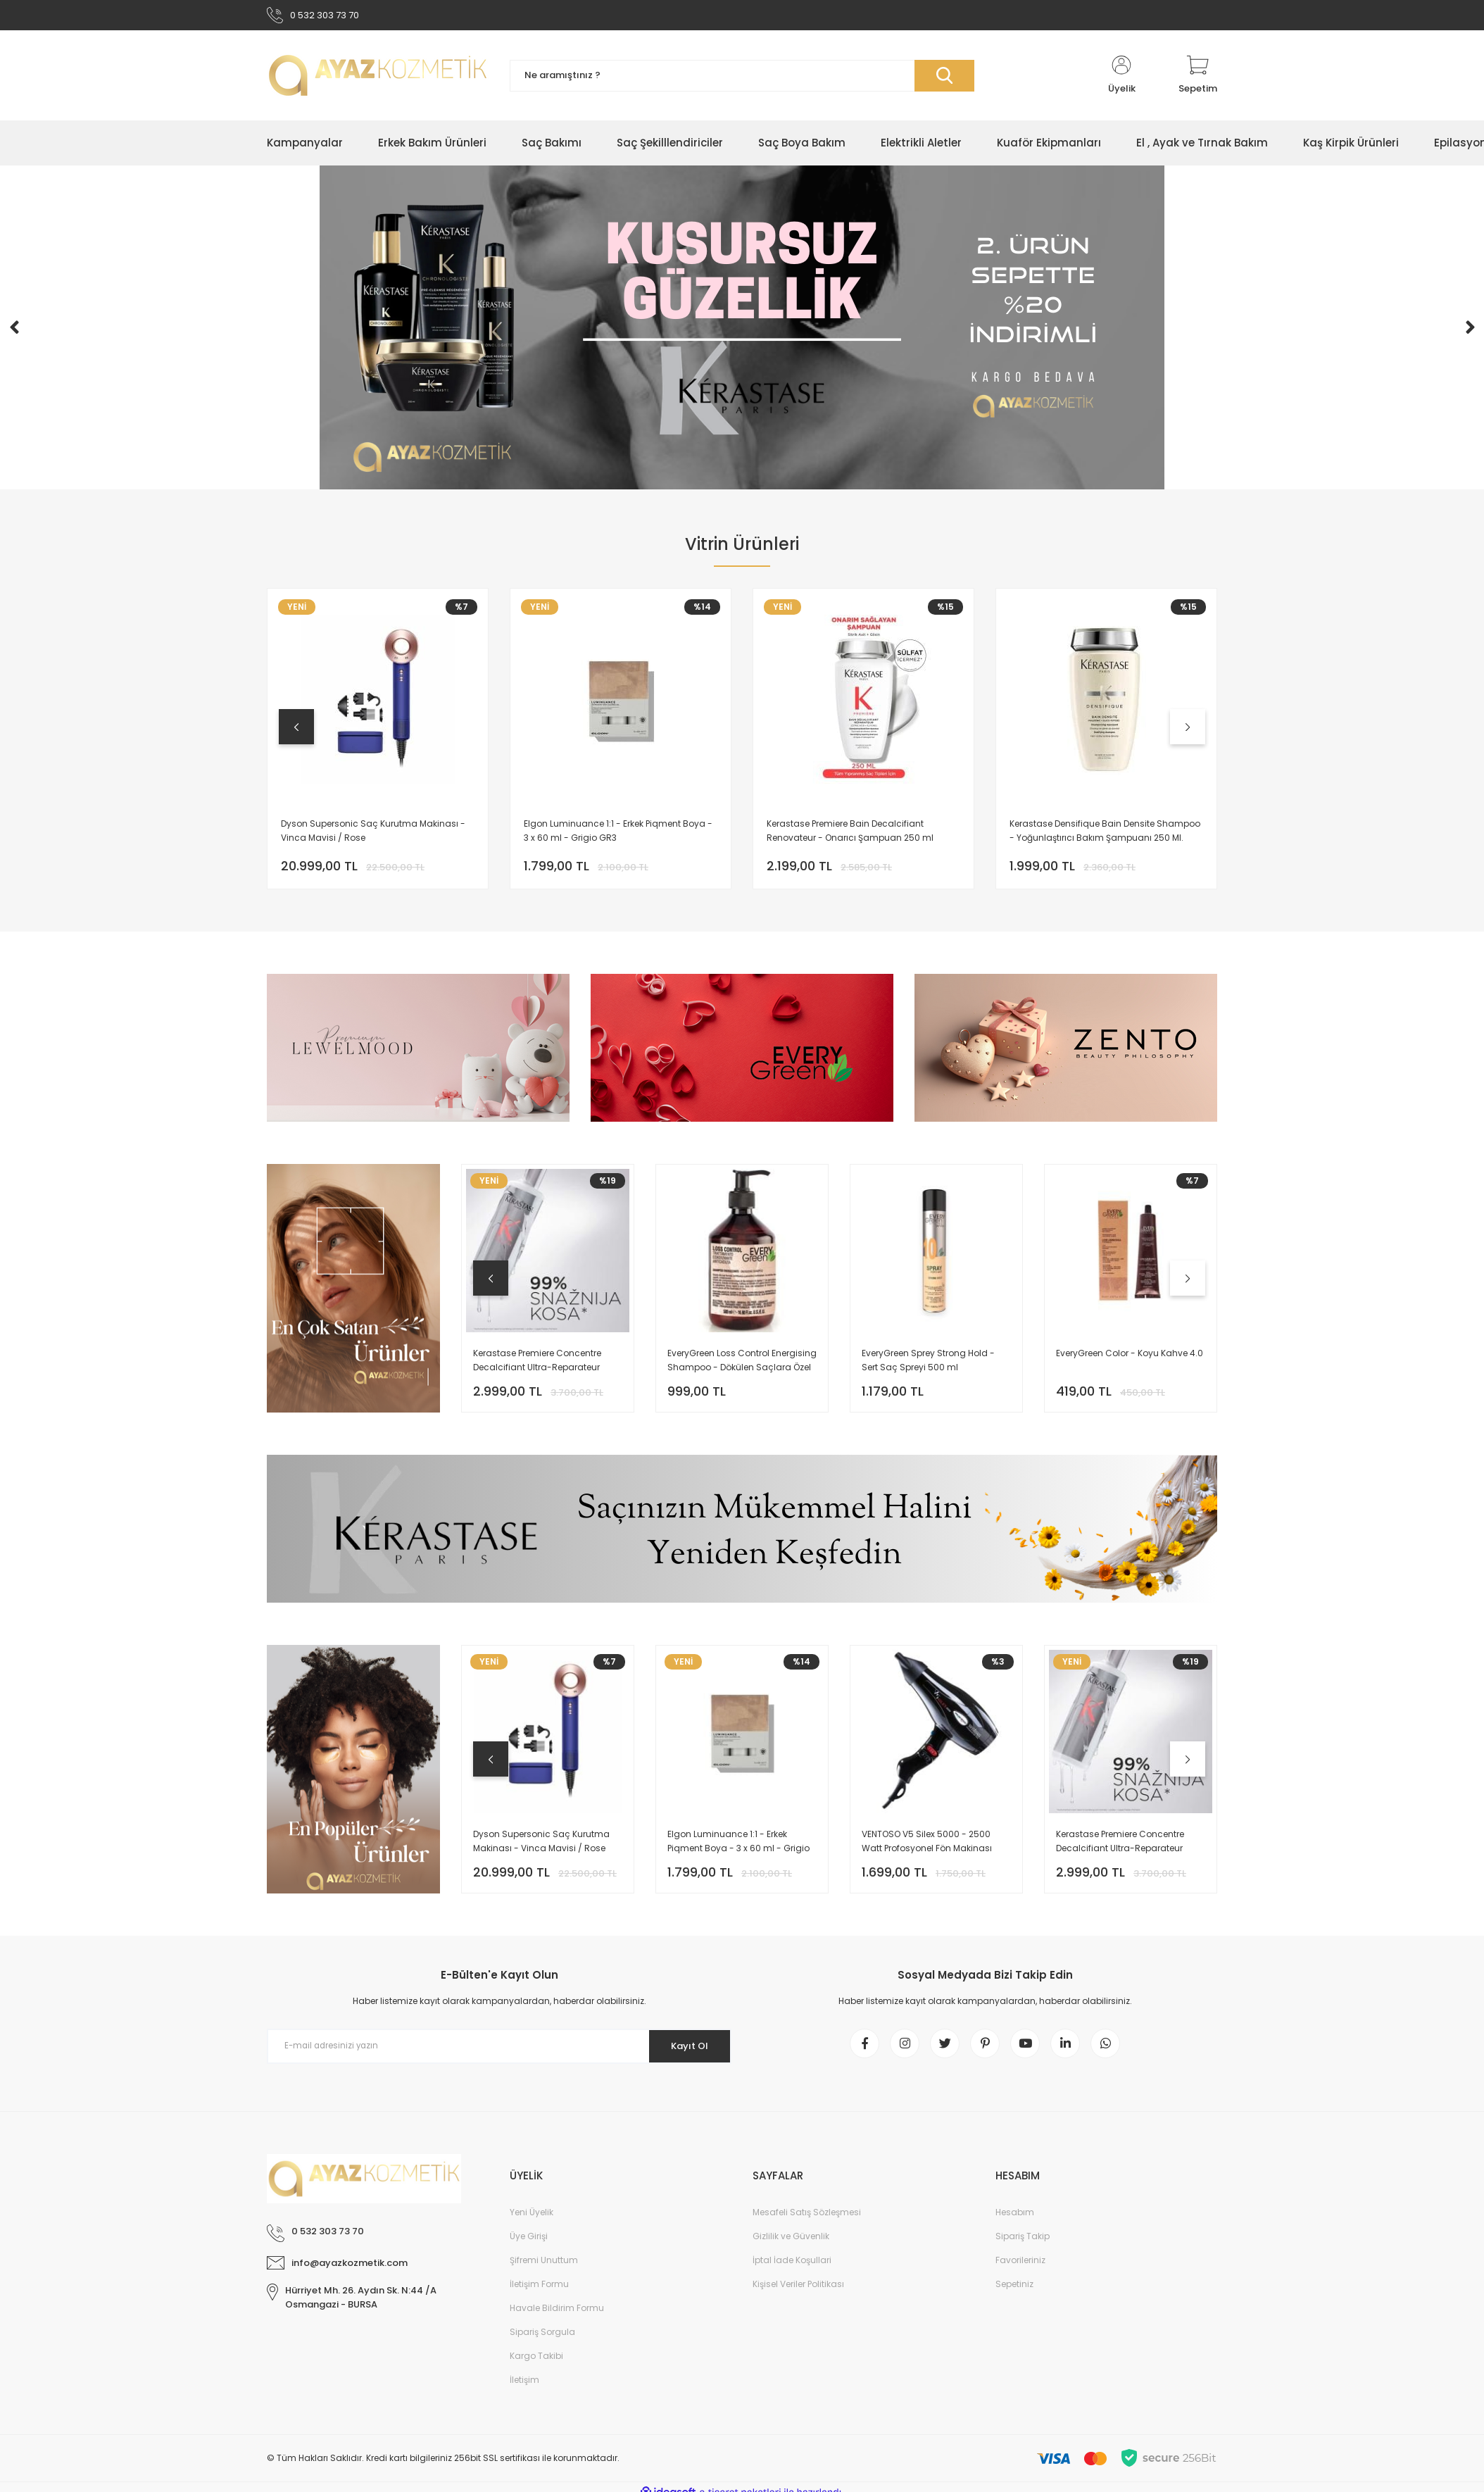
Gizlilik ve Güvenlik (791, 2245)
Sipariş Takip (1022, 2245)
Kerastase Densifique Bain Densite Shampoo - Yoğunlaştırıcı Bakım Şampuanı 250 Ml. (1106, 832)
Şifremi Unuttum (544, 2269)
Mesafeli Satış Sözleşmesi (807, 2221)
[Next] (1470, 331)
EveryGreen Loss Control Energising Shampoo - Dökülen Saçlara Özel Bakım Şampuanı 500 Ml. (742, 1364)
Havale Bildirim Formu (557, 2317)
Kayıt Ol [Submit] (685, 2049)
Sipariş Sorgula (542, 2341)
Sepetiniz (1014, 2293)
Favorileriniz (1020, 2269)
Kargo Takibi (536, 2365)
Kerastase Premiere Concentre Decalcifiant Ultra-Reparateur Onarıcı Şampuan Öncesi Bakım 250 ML (542, 1364)
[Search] (742, 79)
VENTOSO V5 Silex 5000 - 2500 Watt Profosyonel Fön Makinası (927, 1845)
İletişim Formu (539, 2293)
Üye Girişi (529, 2245)
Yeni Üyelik (531, 2221)
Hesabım (1014, 2221)
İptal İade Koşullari (792, 2269)
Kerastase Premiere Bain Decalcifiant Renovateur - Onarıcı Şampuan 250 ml (852, 832)
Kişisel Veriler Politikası (798, 2293)
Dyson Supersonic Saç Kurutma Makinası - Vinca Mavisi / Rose (375, 832)
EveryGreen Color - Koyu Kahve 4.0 (1129, 1357)
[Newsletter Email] (499, 2049)
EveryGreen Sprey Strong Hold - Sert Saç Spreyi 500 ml (928, 1364)
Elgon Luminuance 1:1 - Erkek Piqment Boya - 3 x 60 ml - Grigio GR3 (620, 832)
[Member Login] (1121, 79)
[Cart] (1197, 79)
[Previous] (14, 331)
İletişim (524, 2389)
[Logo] (378, 79)
